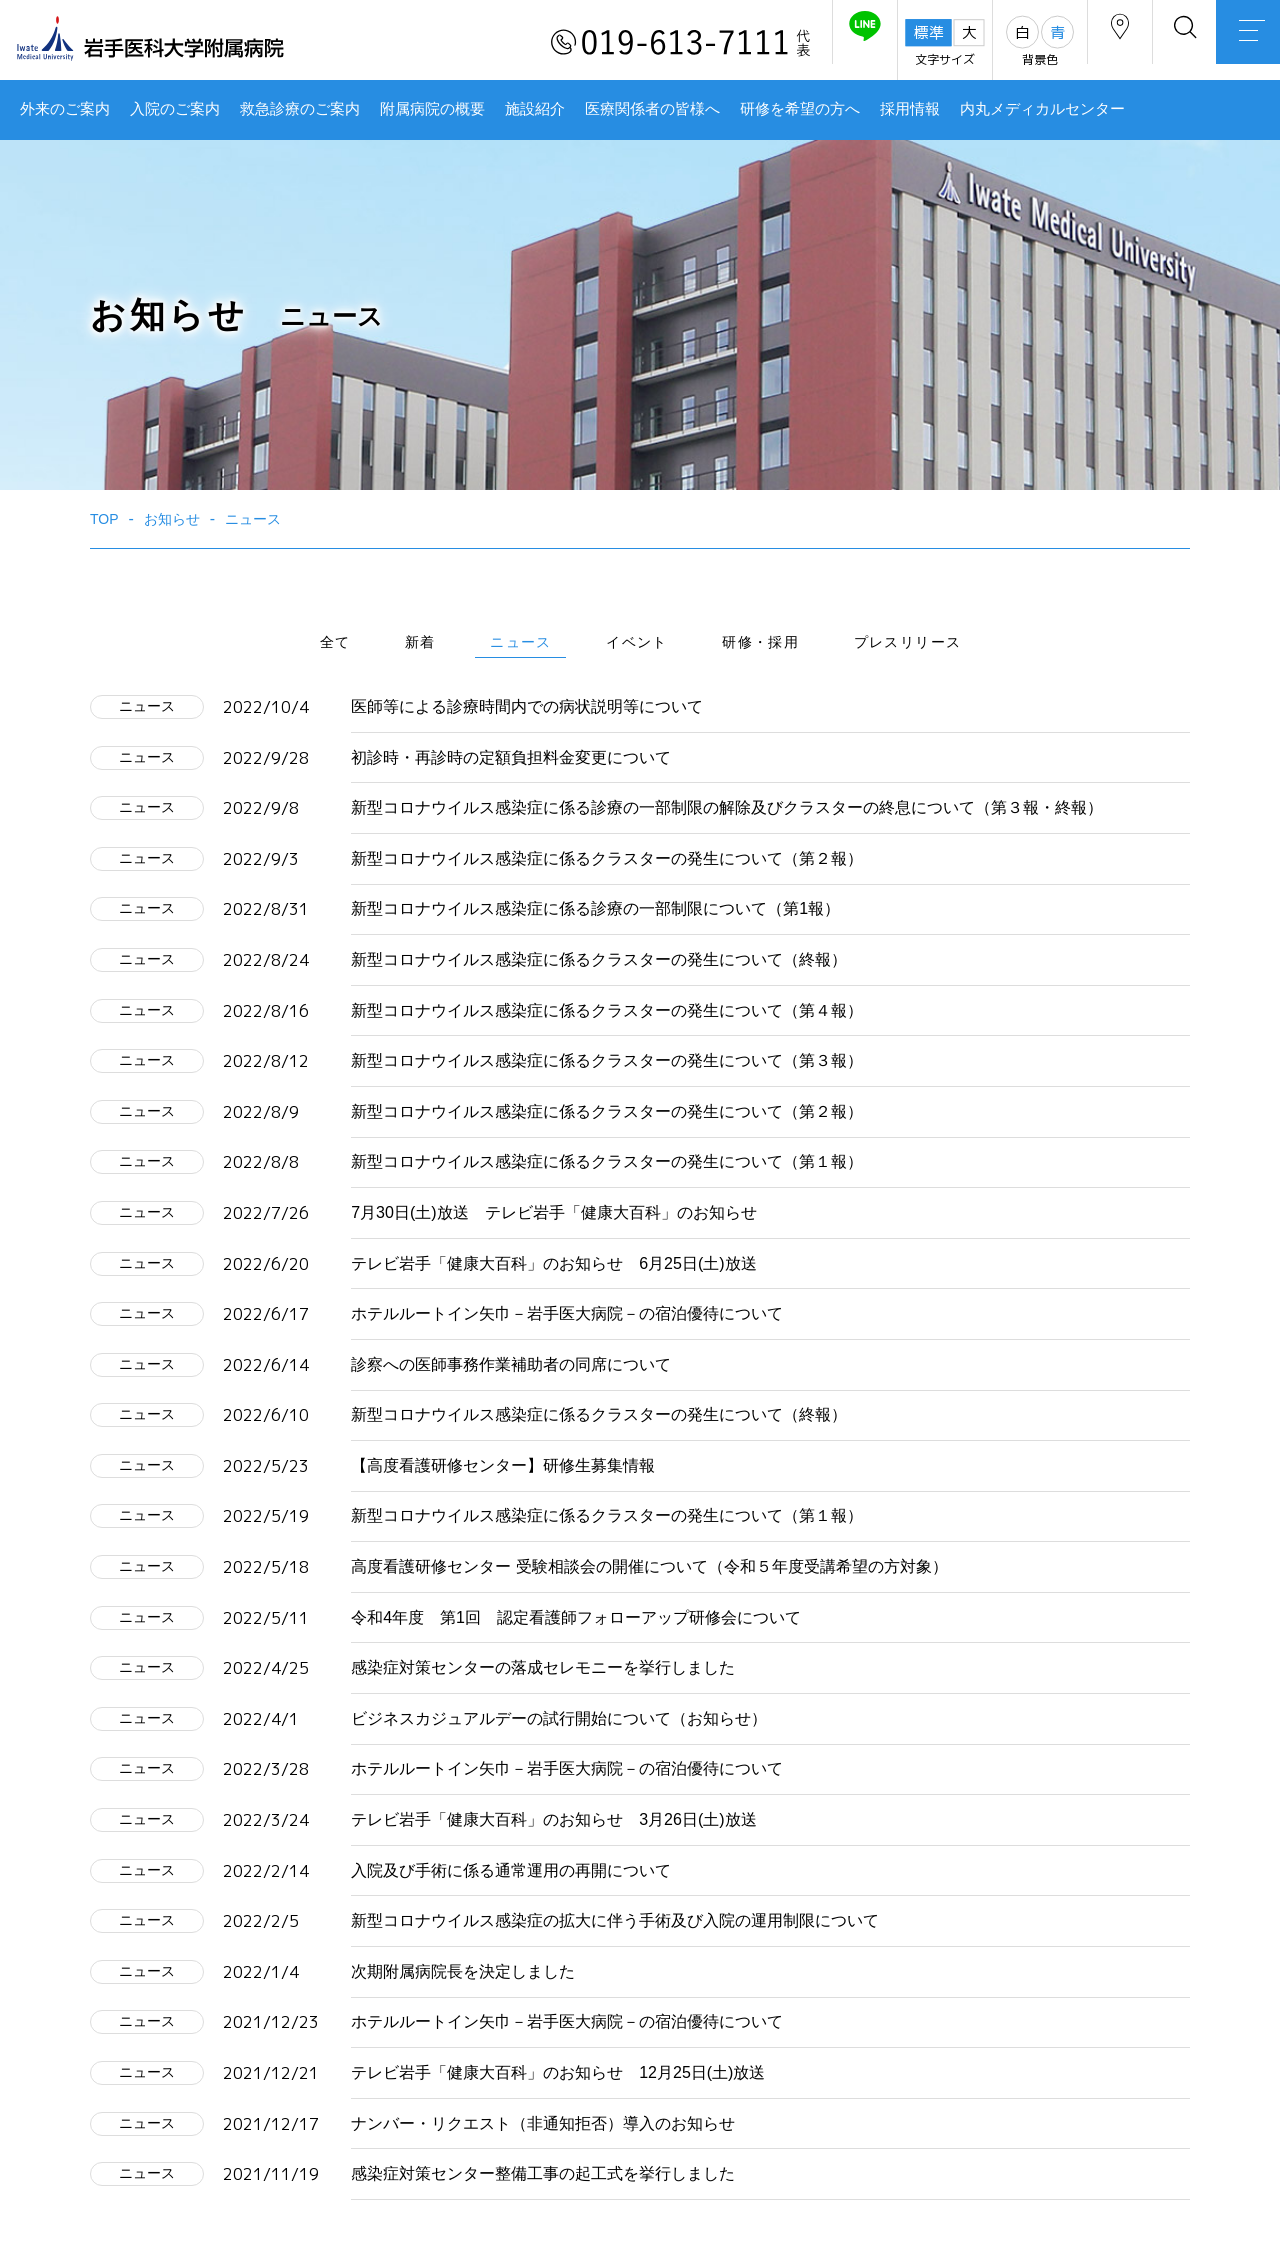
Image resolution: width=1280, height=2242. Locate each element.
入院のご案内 (175, 109)
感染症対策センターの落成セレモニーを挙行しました (543, 1667)
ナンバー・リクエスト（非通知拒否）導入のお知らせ (543, 2123)
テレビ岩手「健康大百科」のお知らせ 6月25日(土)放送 (553, 1263)
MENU (1240, 45)
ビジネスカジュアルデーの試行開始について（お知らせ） (559, 1718)
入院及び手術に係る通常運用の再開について (511, 1870)
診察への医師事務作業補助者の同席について (511, 1364)
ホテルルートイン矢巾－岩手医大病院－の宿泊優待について (567, 1313)
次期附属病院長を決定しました (463, 1971)
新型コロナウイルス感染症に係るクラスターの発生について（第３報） (607, 1060)
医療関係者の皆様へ (652, 109)
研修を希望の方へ (800, 109)
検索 (1160, 43)
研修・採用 (760, 642)
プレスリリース (908, 642)
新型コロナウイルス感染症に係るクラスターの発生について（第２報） (607, 858)
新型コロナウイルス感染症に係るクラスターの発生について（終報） (599, 959)
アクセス (1079, 43)
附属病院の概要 (432, 109)
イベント (637, 642)
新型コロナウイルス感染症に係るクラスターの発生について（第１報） (607, 1161)
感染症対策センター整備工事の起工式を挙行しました (543, 2173)
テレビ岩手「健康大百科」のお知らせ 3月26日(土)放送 (553, 1819)
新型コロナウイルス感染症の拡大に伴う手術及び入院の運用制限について (615, 1920)
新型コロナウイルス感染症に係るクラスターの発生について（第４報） (607, 1010)
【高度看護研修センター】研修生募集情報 (503, 1465)
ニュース (521, 642)
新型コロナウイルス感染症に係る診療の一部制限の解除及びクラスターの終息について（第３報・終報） (727, 807)
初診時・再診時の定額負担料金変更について (511, 757)
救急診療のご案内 (300, 109)
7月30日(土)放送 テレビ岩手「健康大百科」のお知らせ (553, 1212)
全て (335, 642)
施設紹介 (535, 109)
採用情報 (910, 109)
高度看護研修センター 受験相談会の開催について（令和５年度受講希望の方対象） (649, 1566)
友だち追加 (808, 43)
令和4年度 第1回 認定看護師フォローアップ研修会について (576, 1617)
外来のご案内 (65, 109)
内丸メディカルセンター (1042, 109)
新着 (420, 642)
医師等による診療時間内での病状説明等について (527, 706)
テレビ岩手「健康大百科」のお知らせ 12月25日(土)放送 (558, 2072)
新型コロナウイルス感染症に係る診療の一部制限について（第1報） (595, 908)
